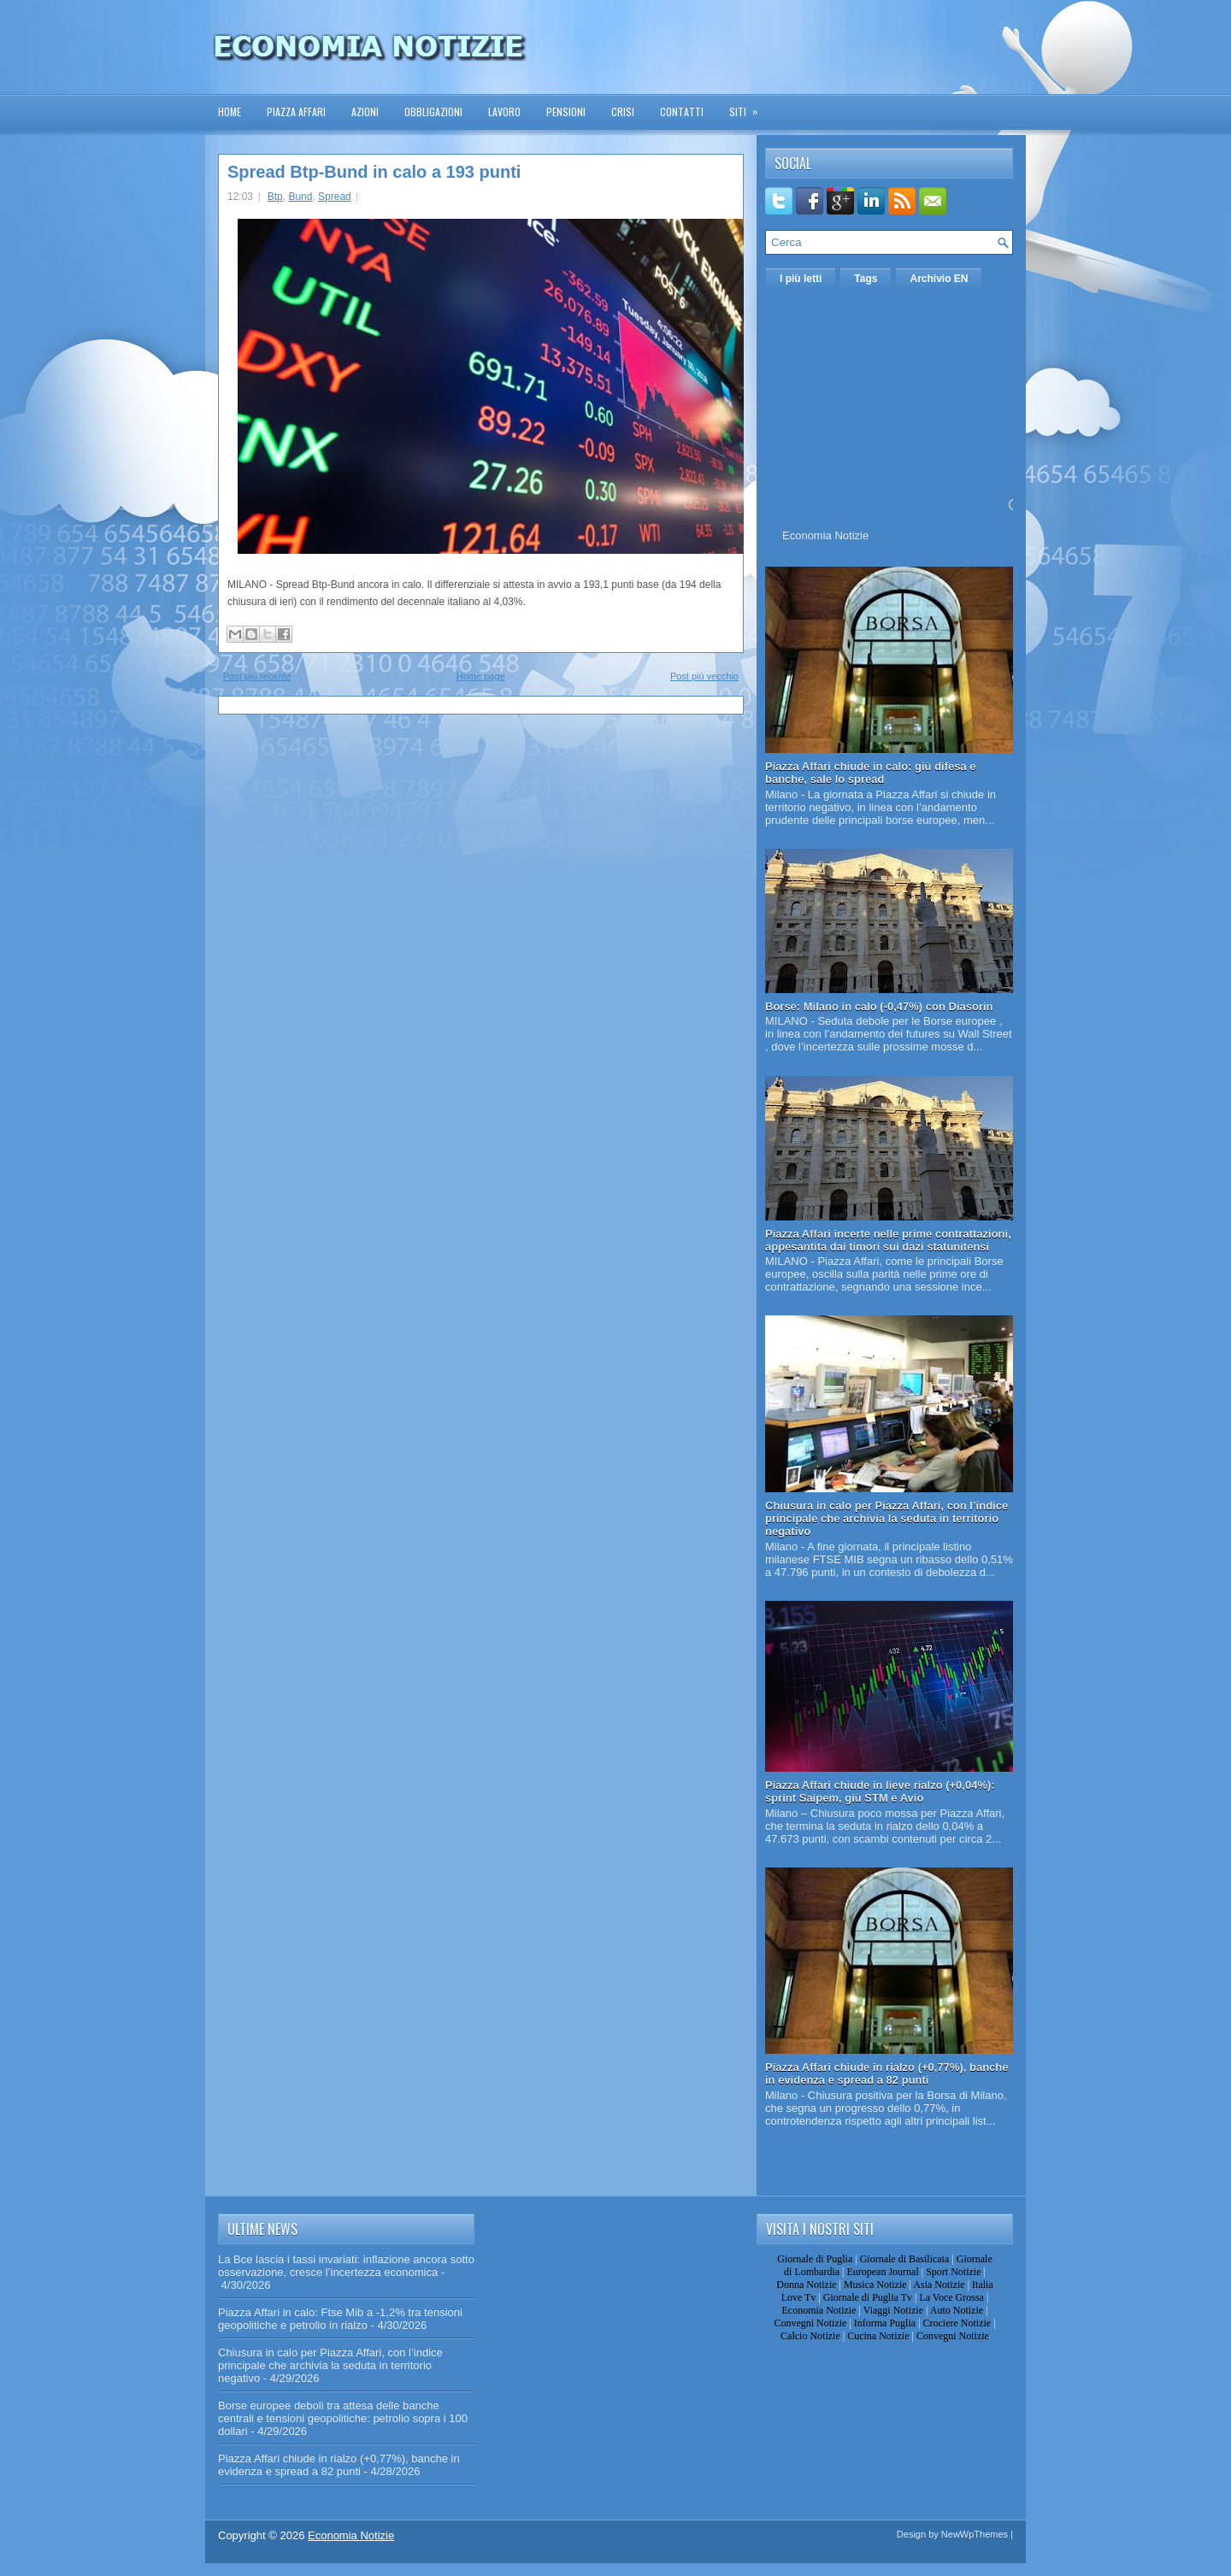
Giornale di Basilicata (905, 2259)
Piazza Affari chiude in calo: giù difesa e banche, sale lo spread (870, 772)
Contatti (682, 111)
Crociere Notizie (957, 2323)
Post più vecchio (704, 676)
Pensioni (566, 111)
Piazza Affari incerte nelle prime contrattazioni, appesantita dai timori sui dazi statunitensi (888, 1240)
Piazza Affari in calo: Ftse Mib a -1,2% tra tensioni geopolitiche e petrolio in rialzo (340, 2319)
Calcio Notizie (810, 2336)
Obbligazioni (433, 111)
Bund (300, 197)
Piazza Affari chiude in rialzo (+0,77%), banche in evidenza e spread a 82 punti (887, 2073)
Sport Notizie (953, 2272)
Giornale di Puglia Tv (867, 2297)
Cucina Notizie (878, 2336)
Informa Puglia (885, 2323)
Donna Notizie (806, 2285)
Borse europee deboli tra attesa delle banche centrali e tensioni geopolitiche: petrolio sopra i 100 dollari (343, 2418)
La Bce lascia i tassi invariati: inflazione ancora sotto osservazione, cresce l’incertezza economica (346, 2266)
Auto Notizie (956, 2310)
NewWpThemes (974, 2534)
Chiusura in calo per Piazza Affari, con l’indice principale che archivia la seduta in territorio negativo (886, 1518)
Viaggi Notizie (893, 2310)
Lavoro (504, 111)
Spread (334, 197)
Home (229, 111)
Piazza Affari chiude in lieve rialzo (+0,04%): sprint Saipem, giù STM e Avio (880, 1791)
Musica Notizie (875, 2285)
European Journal (882, 2272)
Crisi (622, 111)
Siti (749, 106)
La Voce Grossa (951, 2297)
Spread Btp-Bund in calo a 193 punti (374, 171)
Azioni (365, 111)
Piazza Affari (296, 111)
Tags (865, 279)
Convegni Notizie (810, 2323)
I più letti (801, 279)
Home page (480, 676)
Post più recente (257, 676)
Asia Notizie (938, 2285)
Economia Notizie (825, 535)
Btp (275, 197)
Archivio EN (939, 279)
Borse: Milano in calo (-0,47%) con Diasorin (879, 1006)
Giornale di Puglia (814, 2259)
